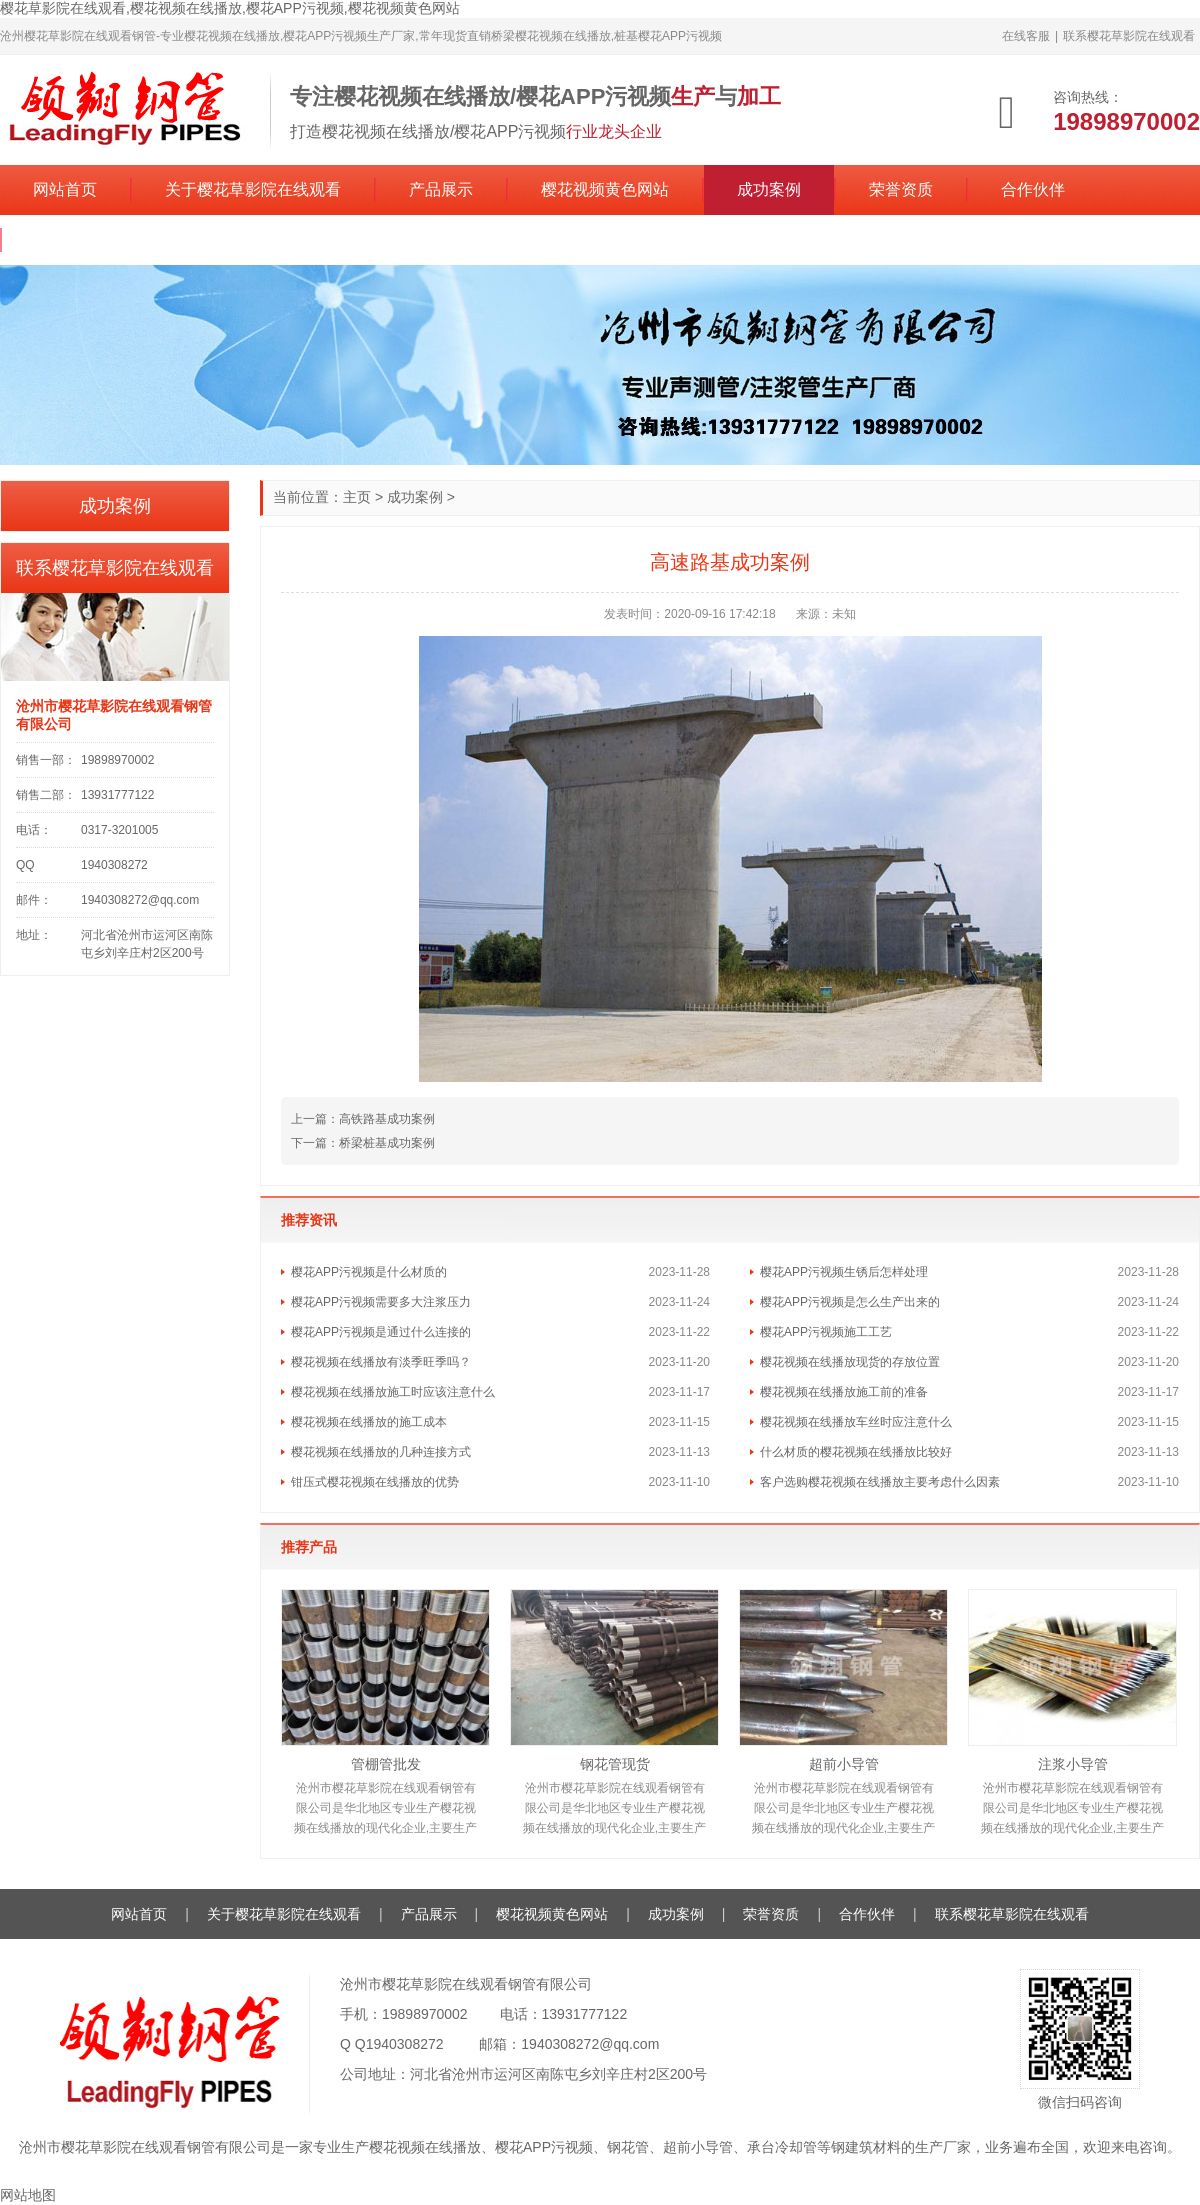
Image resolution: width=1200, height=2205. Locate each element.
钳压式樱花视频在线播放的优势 (375, 1482)
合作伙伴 (1033, 189)
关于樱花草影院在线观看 (253, 189)
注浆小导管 (1073, 1764)
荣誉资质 (901, 189)
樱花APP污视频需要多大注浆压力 (381, 1302)
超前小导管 (844, 1764)
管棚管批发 (386, 1764)
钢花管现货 (615, 1764)
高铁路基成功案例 (387, 1119)
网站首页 (65, 189)
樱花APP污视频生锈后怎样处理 (844, 1272)
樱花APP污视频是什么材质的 (369, 1272)
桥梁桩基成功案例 (387, 1143)
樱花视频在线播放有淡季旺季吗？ (381, 1362)
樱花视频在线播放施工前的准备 (844, 1392)
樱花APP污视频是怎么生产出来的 (850, 1302)
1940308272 (405, 2044)
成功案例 (769, 189)
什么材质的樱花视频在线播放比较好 (856, 1452)
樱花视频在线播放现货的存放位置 (850, 1362)
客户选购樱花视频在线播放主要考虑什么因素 (880, 1482)
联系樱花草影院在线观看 (1129, 36)
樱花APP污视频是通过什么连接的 (381, 1332)
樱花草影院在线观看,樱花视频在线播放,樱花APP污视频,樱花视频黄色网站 (230, 8)
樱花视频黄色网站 (605, 189)
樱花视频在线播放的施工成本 (369, 1422)
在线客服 (1026, 36)
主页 (357, 497)
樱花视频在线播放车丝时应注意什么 (856, 1422)
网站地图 (28, 2195)
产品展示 (441, 189)
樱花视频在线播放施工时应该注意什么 (393, 1392)
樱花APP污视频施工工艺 (826, 1332)
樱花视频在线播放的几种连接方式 (381, 1452)
